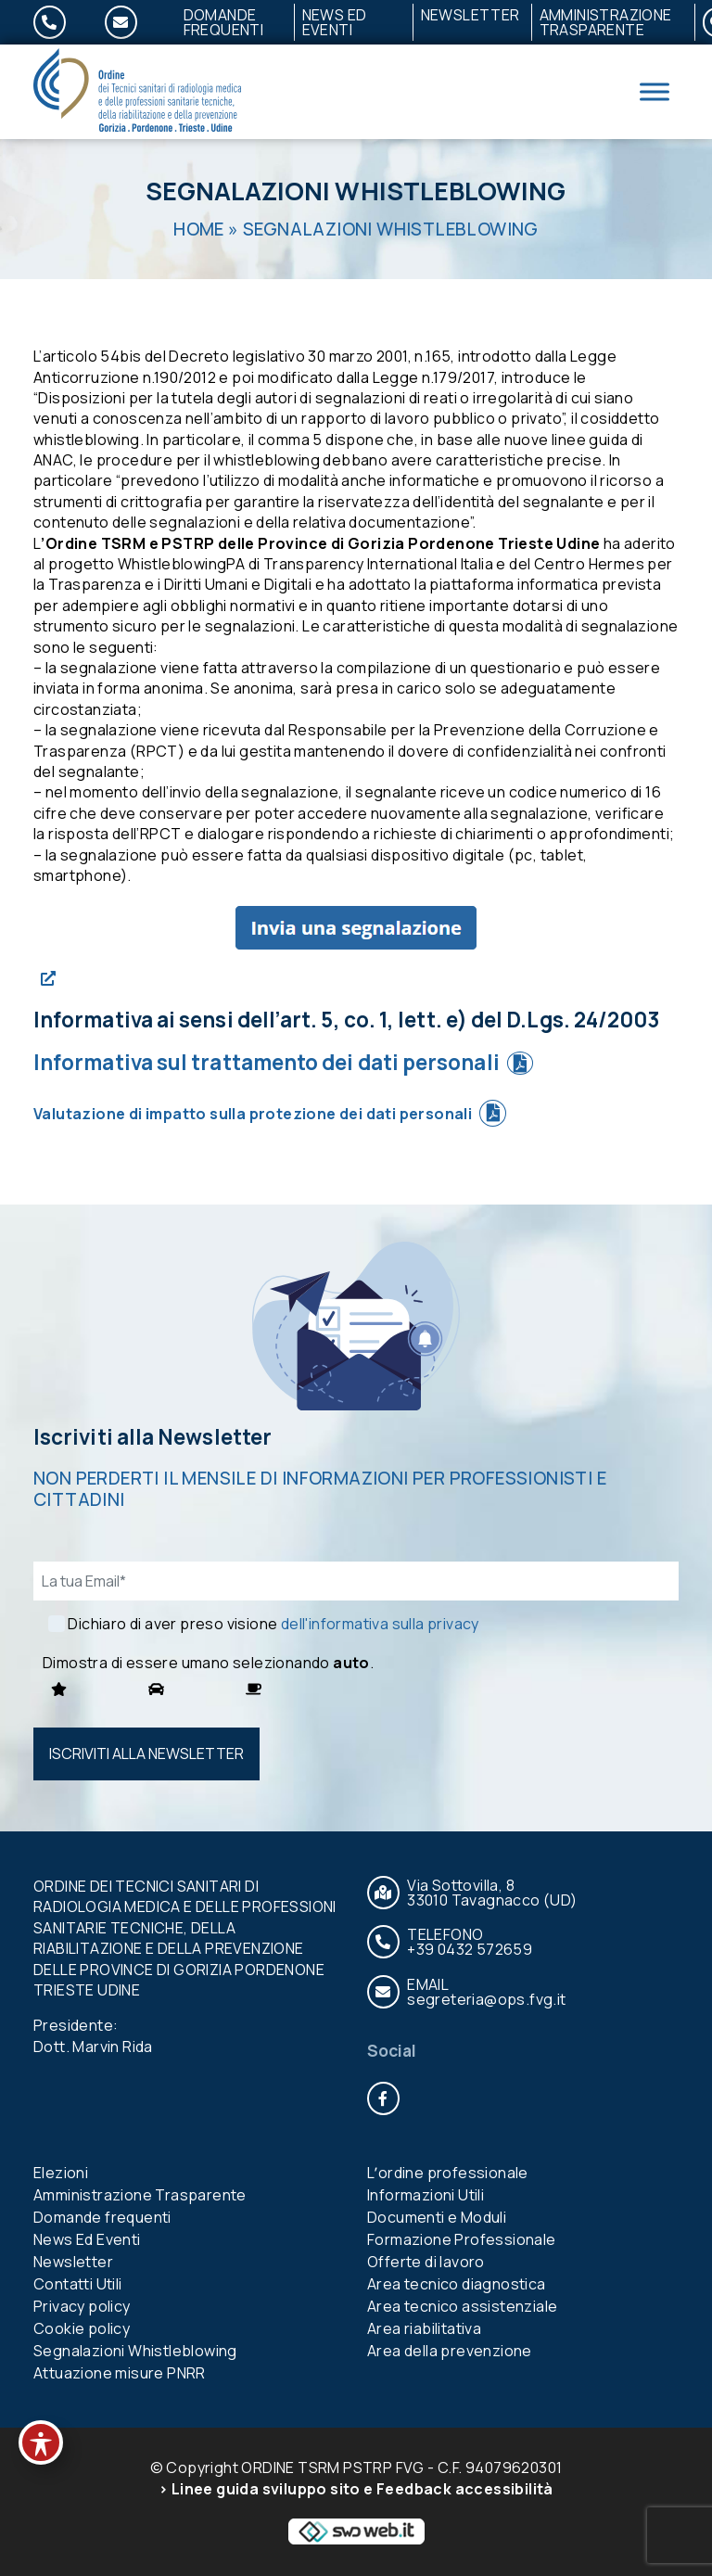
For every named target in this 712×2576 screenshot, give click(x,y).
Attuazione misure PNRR (119, 2373)
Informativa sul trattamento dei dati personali (266, 1062)
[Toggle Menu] (654, 91)
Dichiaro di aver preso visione (273, 1623)
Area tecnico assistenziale (462, 2306)
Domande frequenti (224, 22)
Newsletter (470, 15)
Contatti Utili (77, 2284)
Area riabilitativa (424, 2328)
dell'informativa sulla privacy (380, 1623)
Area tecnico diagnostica (456, 2284)
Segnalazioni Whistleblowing (135, 2350)
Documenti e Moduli (436, 2217)
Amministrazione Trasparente (606, 22)
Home (198, 229)
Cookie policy (81, 2328)
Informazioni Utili (425, 2195)
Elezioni (60, 2172)
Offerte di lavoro (426, 2261)
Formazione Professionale (461, 2239)
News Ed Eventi (334, 22)
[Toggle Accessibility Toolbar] (41, 2442)
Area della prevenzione (449, 2350)
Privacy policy (82, 2306)
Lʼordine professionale (447, 2172)
